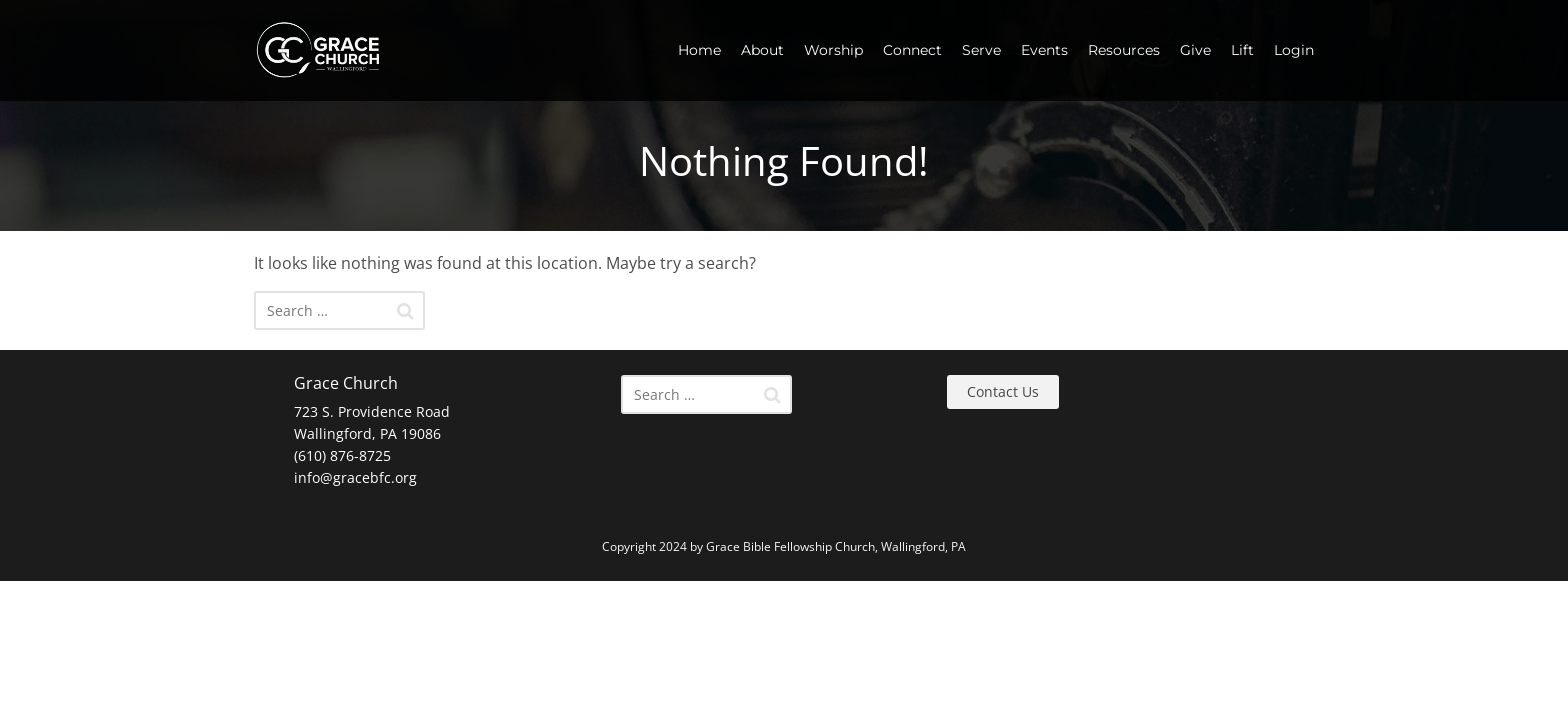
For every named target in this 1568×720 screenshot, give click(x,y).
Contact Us (1003, 391)
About (762, 50)
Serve (981, 50)
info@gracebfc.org (355, 477)
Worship (833, 50)
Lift (1242, 50)
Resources (1124, 50)
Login (1294, 50)
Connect (912, 50)
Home (699, 50)
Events (1044, 50)
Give (1195, 50)
